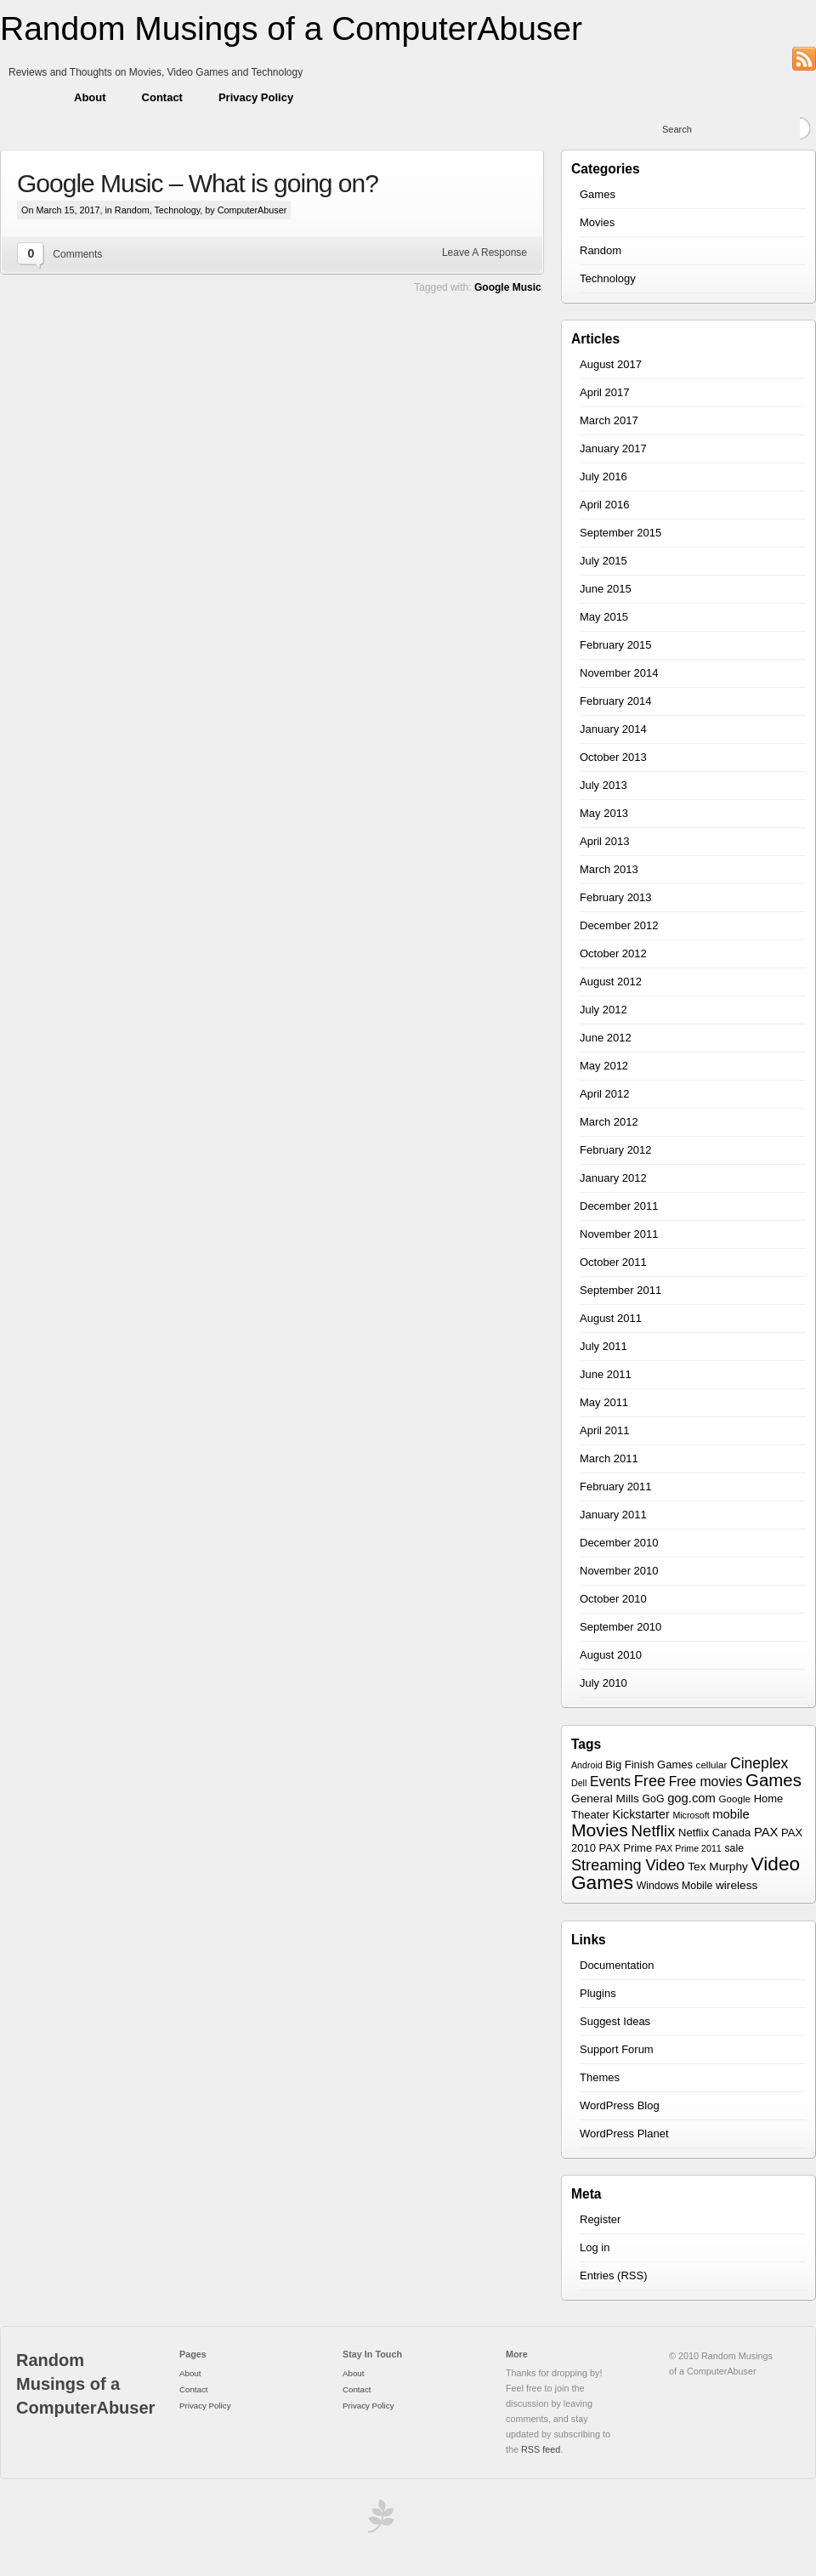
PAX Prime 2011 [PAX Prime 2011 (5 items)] (688, 1848)
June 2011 (606, 1374)
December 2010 (619, 1542)
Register (600, 2219)
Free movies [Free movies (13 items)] (706, 1781)
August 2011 (611, 1318)
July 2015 (603, 560)
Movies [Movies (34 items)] (599, 1830)
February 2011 (616, 1486)
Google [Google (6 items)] (735, 1798)
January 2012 (613, 1178)
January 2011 (613, 1514)
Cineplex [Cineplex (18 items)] (759, 1763)
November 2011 (619, 1234)
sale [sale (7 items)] (734, 1848)
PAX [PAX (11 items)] (766, 1832)
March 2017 (609, 420)
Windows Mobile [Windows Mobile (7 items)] (675, 1886)
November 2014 (619, 673)
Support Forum (617, 2049)
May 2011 (604, 1402)
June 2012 (606, 1037)
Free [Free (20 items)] (650, 1781)
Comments (77, 254)
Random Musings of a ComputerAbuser (291, 28)
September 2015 (620, 532)
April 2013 (605, 841)
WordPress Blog (620, 2105)
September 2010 (620, 1626)
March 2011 (609, 1458)
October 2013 (613, 757)
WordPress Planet (624, 2133)
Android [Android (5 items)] (587, 1765)
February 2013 (616, 897)
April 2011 (605, 1430)
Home (28, 97)
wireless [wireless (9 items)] (736, 1885)
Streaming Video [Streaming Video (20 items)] (628, 1865)
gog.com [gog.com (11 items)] (691, 1798)
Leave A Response (484, 252)
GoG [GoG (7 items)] (654, 1799)
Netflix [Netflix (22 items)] (654, 1831)
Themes (600, 2077)
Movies (597, 222)
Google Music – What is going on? (197, 183)
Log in (594, 2247)
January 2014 (613, 729)
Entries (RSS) (613, 2275)
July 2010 (603, 1683)
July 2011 (603, 1346)
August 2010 (611, 1654)
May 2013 (604, 813)
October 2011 (613, 1262)
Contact (162, 97)
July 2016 (603, 476)
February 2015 (616, 644)
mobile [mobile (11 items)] (731, 1814)
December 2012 (619, 925)
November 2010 (619, 1570)
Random (132, 210)
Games (597, 194)
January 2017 (613, 448)
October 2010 (613, 1598)
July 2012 (603, 1009)
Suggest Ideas (615, 2021)
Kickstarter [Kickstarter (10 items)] (640, 1814)
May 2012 (604, 1065)
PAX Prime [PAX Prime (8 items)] (626, 1847)
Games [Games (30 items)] (773, 1780)
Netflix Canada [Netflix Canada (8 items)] (714, 1832)
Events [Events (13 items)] (610, 1781)
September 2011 (620, 1290)
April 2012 (605, 1093)
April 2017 (605, 392)
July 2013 (603, 785)
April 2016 (605, 504)
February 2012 (616, 1149)
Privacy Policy (255, 97)
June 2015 (606, 588)
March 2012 (609, 1121)
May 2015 (604, 616)
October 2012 (613, 953)
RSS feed (540, 2449)
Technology (177, 210)
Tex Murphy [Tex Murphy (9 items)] (718, 1866)
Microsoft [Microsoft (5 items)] (690, 1815)
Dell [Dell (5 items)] (578, 1783)
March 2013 (609, 869)
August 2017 (611, 364)
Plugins (598, 1993)
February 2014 (616, 701)
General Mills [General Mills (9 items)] (605, 1798)
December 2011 (619, 1206)
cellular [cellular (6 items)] (712, 1764)
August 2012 (611, 981)
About (90, 97)
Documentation (617, 1965)
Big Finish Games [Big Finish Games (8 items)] (649, 1764)
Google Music (507, 287)
